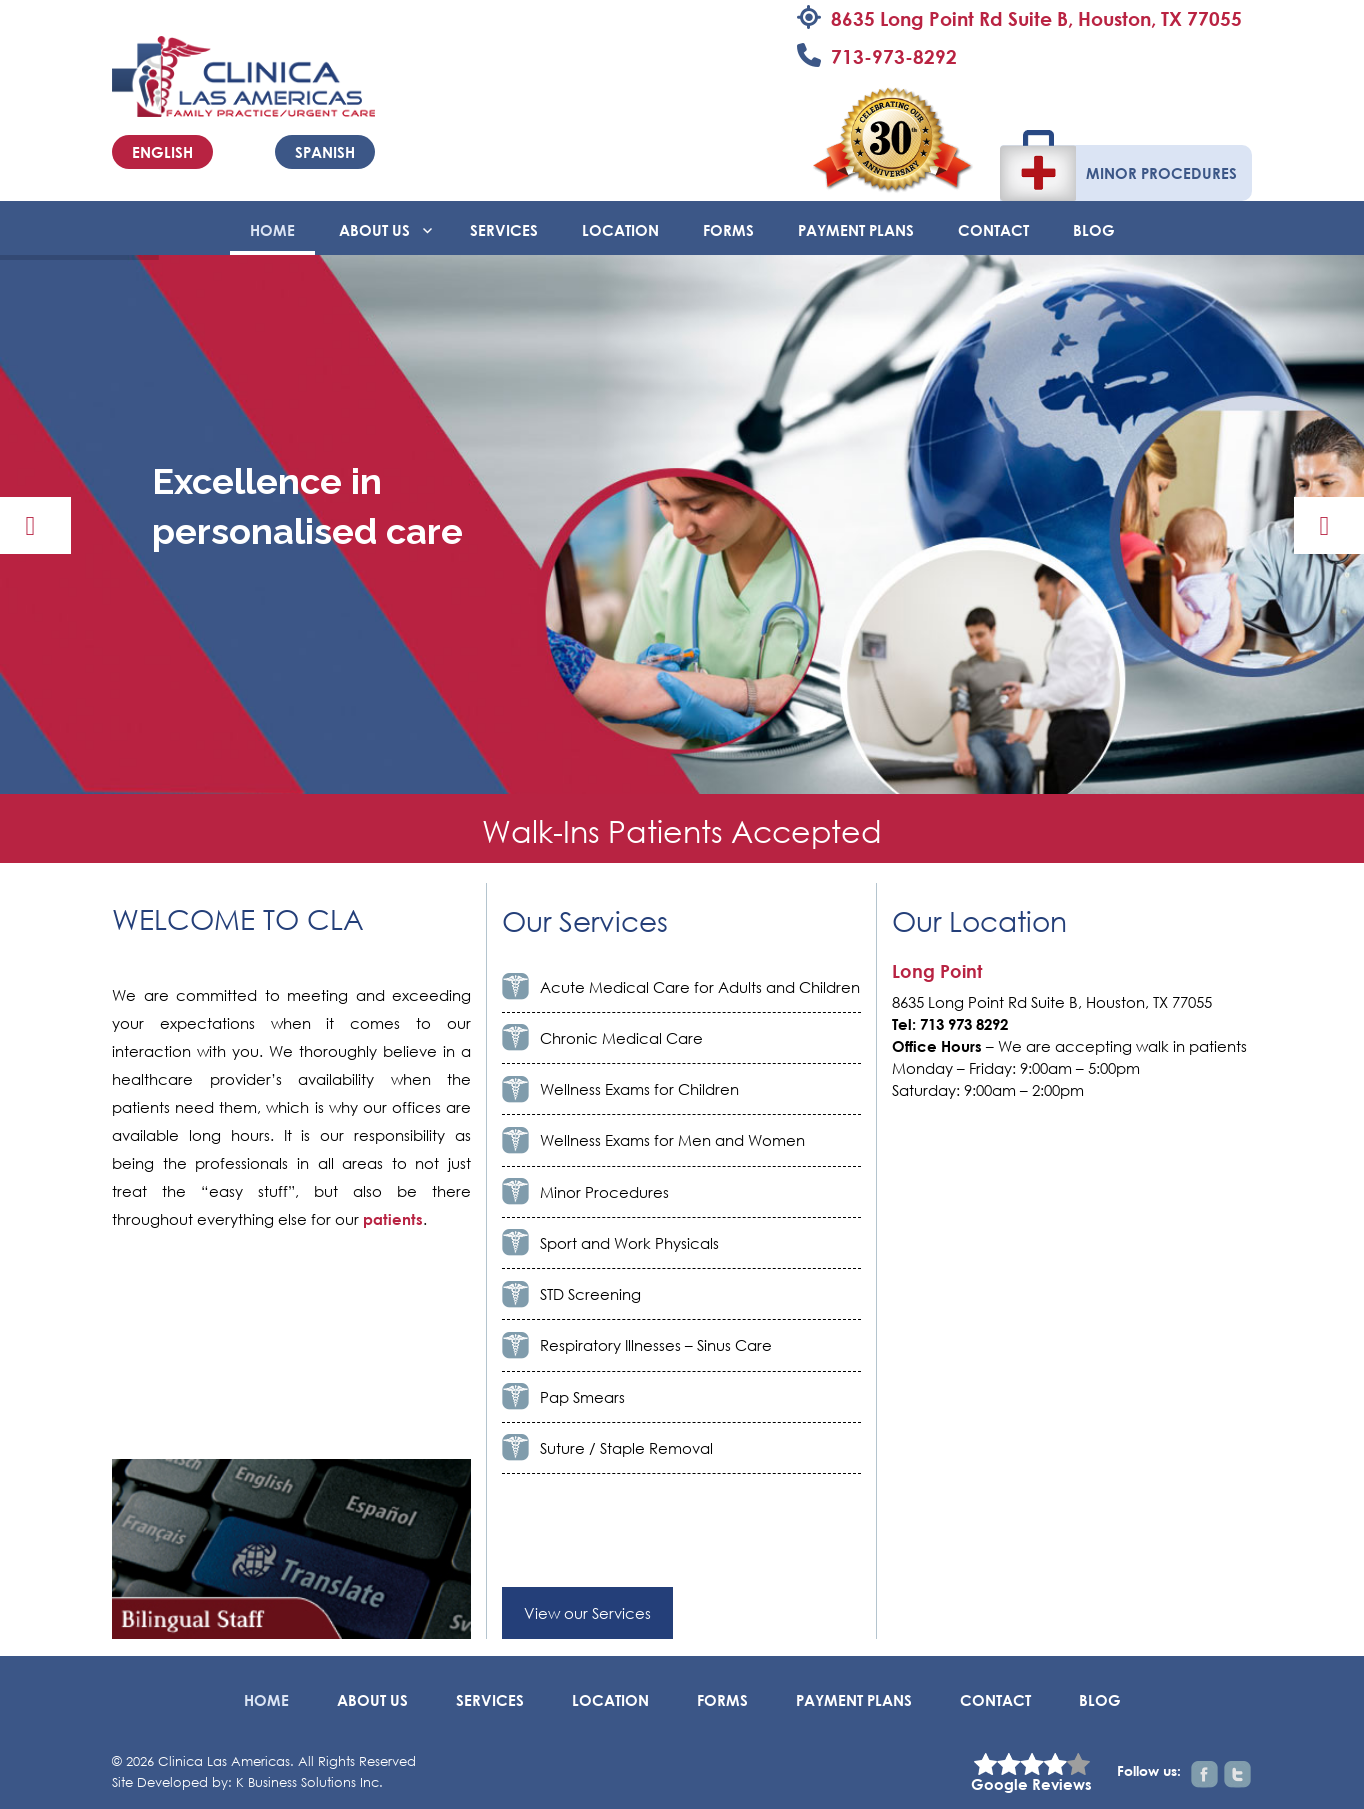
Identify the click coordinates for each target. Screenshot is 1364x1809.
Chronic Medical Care (621, 1038)
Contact (993, 230)
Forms (728, 230)
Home (272, 230)
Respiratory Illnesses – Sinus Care (656, 1345)
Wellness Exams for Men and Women (672, 1140)
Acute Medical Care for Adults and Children (700, 987)
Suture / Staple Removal (626, 1448)
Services (504, 230)
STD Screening (590, 1294)
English (162, 152)
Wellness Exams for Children (639, 1089)
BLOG (1094, 230)
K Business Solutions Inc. (309, 1782)
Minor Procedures (1161, 173)
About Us (374, 230)
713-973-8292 (894, 56)
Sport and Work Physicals (629, 1243)
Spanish (325, 152)
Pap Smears (582, 1397)
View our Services (587, 1613)
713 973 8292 (964, 1024)
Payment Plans (856, 230)
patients (393, 1219)
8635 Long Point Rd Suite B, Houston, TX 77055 (1036, 18)
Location (620, 230)
